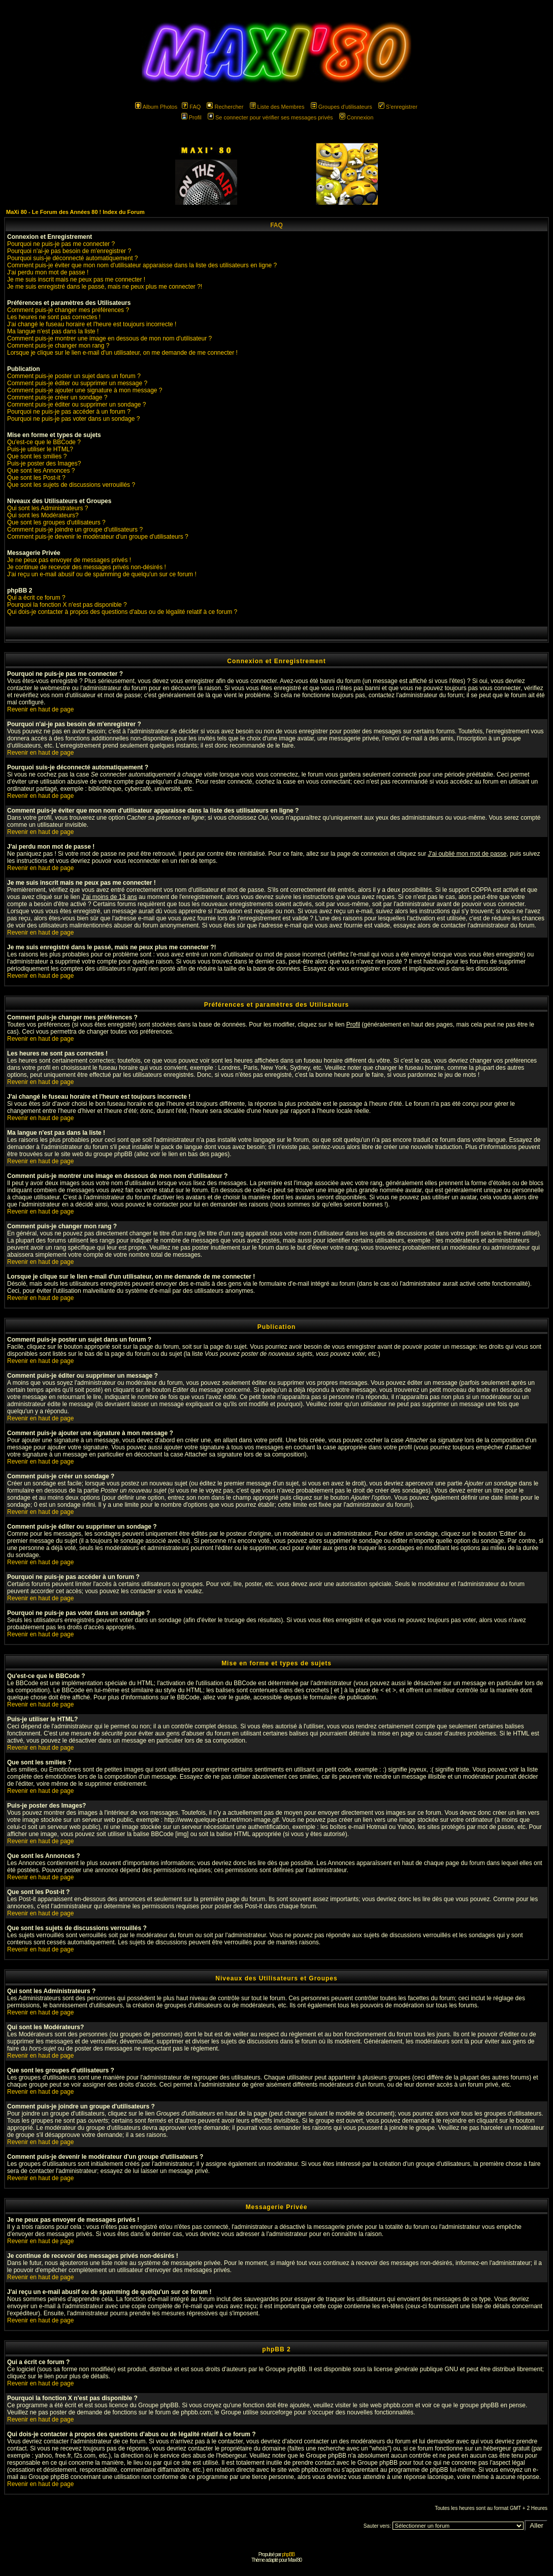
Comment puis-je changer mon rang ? (58, 345)
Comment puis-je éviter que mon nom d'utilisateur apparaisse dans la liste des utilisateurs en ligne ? (142, 265)
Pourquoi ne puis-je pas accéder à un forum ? (69, 411)
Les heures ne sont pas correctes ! (54, 317)
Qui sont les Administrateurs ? (47, 508)
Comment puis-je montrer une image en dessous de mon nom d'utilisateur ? (109, 338)
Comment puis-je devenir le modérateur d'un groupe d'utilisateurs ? (97, 536)
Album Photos (156, 107)
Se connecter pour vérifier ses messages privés (270, 117)
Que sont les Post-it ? (36, 477)
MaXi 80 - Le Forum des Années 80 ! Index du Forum (75, 212)
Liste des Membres (277, 107)
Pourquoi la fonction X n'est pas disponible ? (67, 604)
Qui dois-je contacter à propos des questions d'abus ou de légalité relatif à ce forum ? (122, 611)
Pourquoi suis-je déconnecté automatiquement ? (72, 258)
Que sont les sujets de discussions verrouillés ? (71, 484)
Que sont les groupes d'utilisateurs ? (56, 522)
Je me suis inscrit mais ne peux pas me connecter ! (76, 279)
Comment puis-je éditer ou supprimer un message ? (77, 383)
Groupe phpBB (286, 2369)
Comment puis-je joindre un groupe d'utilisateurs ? (75, 529)
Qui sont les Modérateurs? (43, 515)
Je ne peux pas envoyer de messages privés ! (69, 560)
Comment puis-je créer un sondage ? (57, 397)
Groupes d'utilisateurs (341, 107)
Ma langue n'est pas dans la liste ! (53, 331)
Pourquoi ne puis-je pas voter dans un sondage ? (73, 418)
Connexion (356, 117)
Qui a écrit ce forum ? (36, 597)
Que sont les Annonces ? (41, 470)
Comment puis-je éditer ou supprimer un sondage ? (76, 404)
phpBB (288, 2554)
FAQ (191, 107)
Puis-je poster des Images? (44, 463)
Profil (191, 117)
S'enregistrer (397, 107)
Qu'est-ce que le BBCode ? (44, 442)
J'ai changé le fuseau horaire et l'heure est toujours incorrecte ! (91, 324)
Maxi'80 (295, 2560)
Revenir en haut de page (40, 709)
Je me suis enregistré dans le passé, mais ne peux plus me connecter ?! (104, 286)
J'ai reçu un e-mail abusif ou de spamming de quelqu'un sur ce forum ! (102, 574)
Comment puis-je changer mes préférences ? (68, 310)
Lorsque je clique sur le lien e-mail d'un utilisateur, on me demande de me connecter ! (122, 352)
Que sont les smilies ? (37, 456)
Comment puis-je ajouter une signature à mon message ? (84, 390)
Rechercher (225, 107)
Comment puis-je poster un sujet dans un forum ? (74, 376)
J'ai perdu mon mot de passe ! (47, 272)
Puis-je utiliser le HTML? (40, 449)
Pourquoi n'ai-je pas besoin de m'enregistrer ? (69, 251)
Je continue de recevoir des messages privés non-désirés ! (86, 567)
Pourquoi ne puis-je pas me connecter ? (61, 243)
